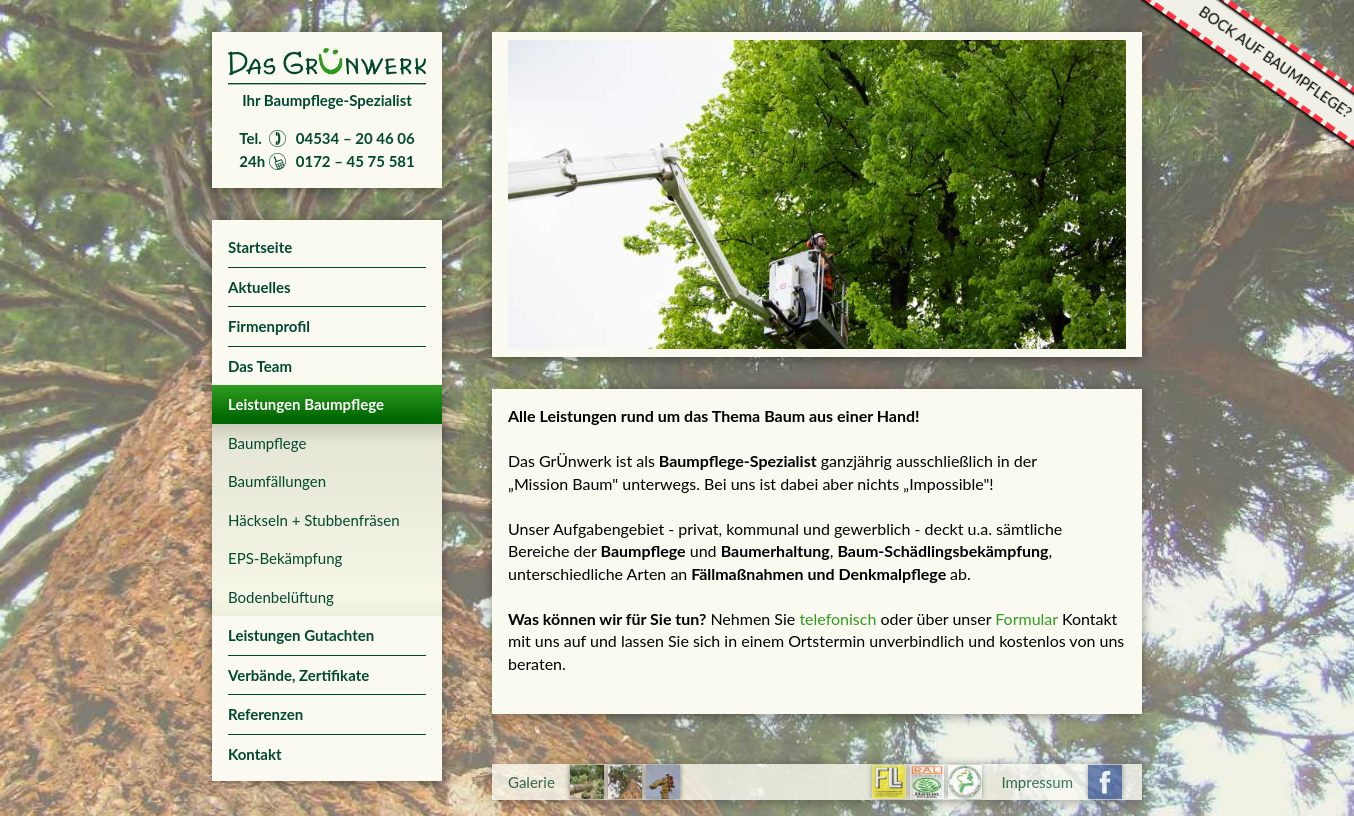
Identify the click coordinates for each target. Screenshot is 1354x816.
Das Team (260, 366)
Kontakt (255, 754)
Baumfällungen (277, 481)
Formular (1026, 618)
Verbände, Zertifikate (298, 675)
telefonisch (839, 618)
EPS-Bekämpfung (285, 558)
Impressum (1037, 782)
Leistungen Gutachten (301, 635)
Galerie (531, 782)
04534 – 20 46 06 (355, 138)
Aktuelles (259, 287)
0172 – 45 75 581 (355, 161)
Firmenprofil (269, 326)
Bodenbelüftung (281, 597)
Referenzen (265, 714)
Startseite (260, 247)
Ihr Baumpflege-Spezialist (327, 100)
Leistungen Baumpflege (306, 404)
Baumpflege (267, 443)
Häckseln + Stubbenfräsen (314, 520)
